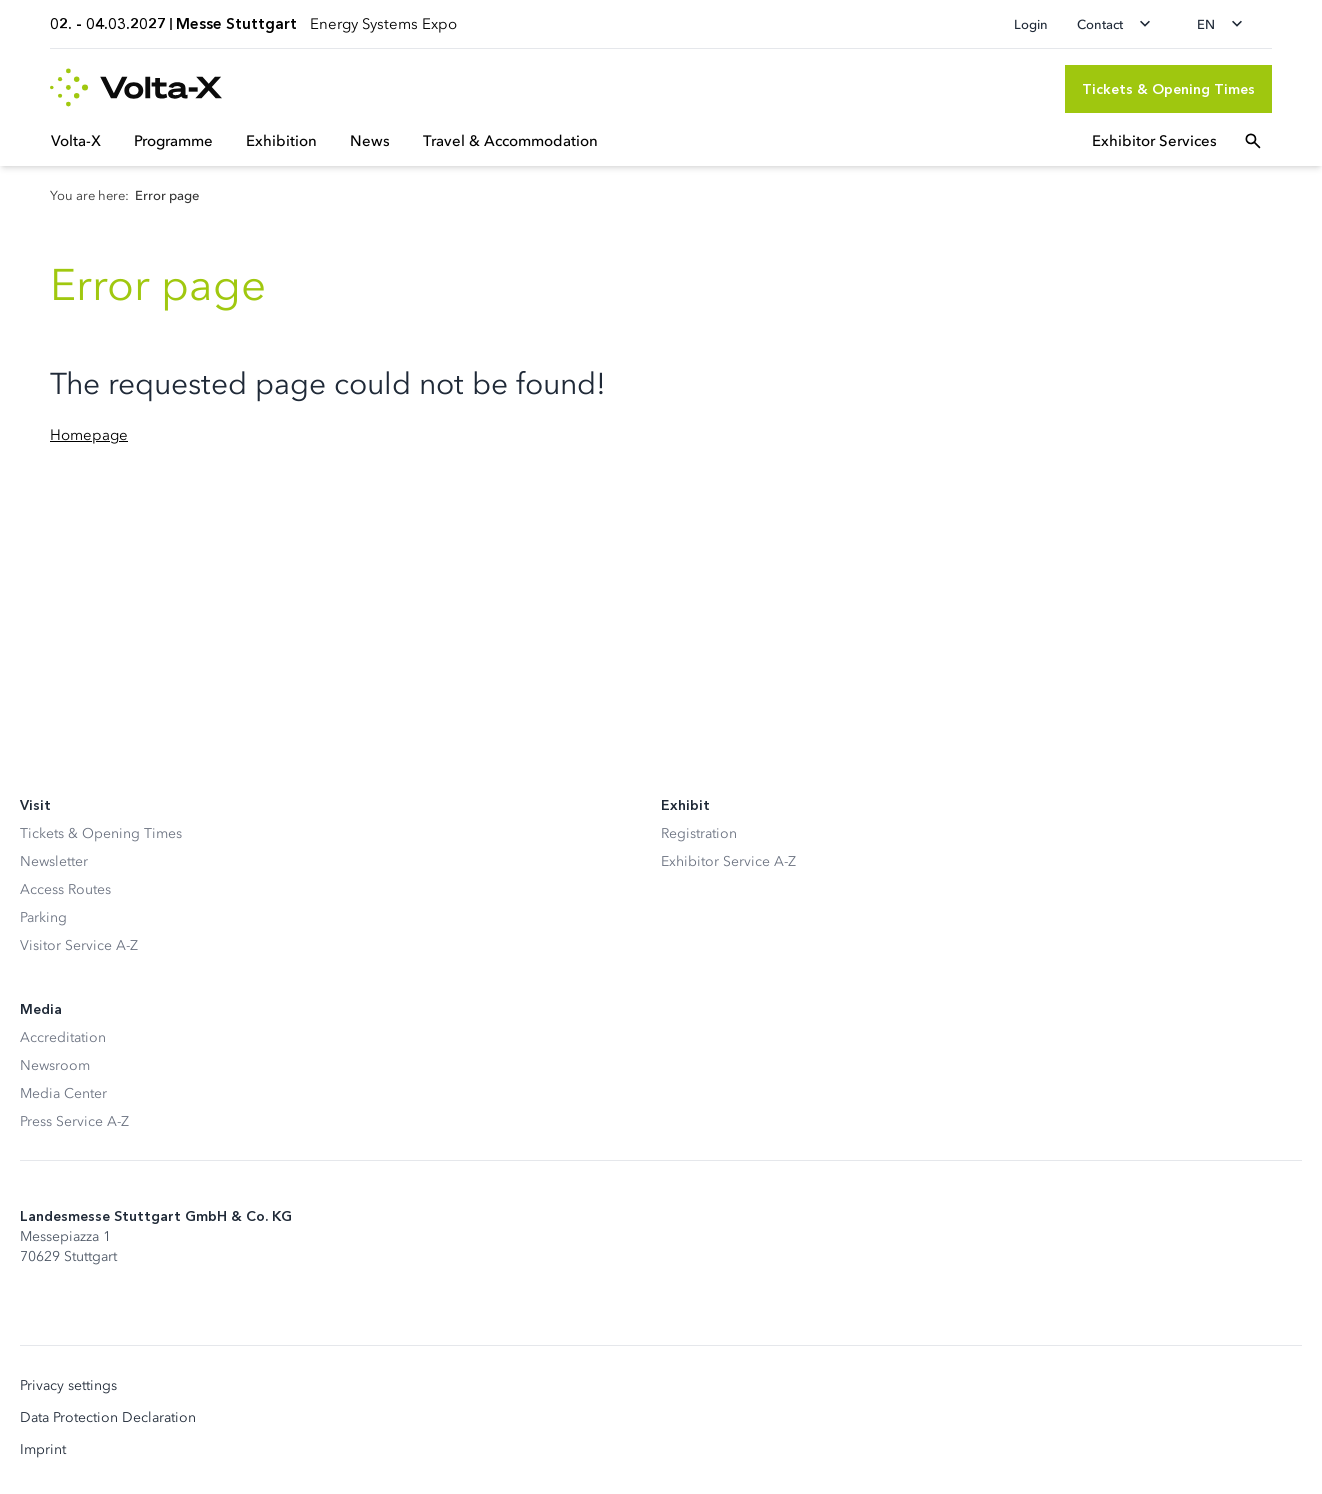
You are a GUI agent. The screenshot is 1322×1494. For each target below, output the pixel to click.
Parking (43, 917)
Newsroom (55, 1065)
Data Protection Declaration (108, 1418)
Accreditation (63, 1037)
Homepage (89, 435)
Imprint (43, 1450)
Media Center (63, 1093)
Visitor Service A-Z (79, 945)
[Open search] (1253, 141)
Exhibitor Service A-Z (728, 861)
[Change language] (1226, 24)
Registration (699, 833)
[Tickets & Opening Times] (1168, 89)
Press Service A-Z (74, 1121)
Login (1031, 24)
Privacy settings (68, 1386)
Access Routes (65, 889)
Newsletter (54, 861)
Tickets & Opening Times (101, 833)
